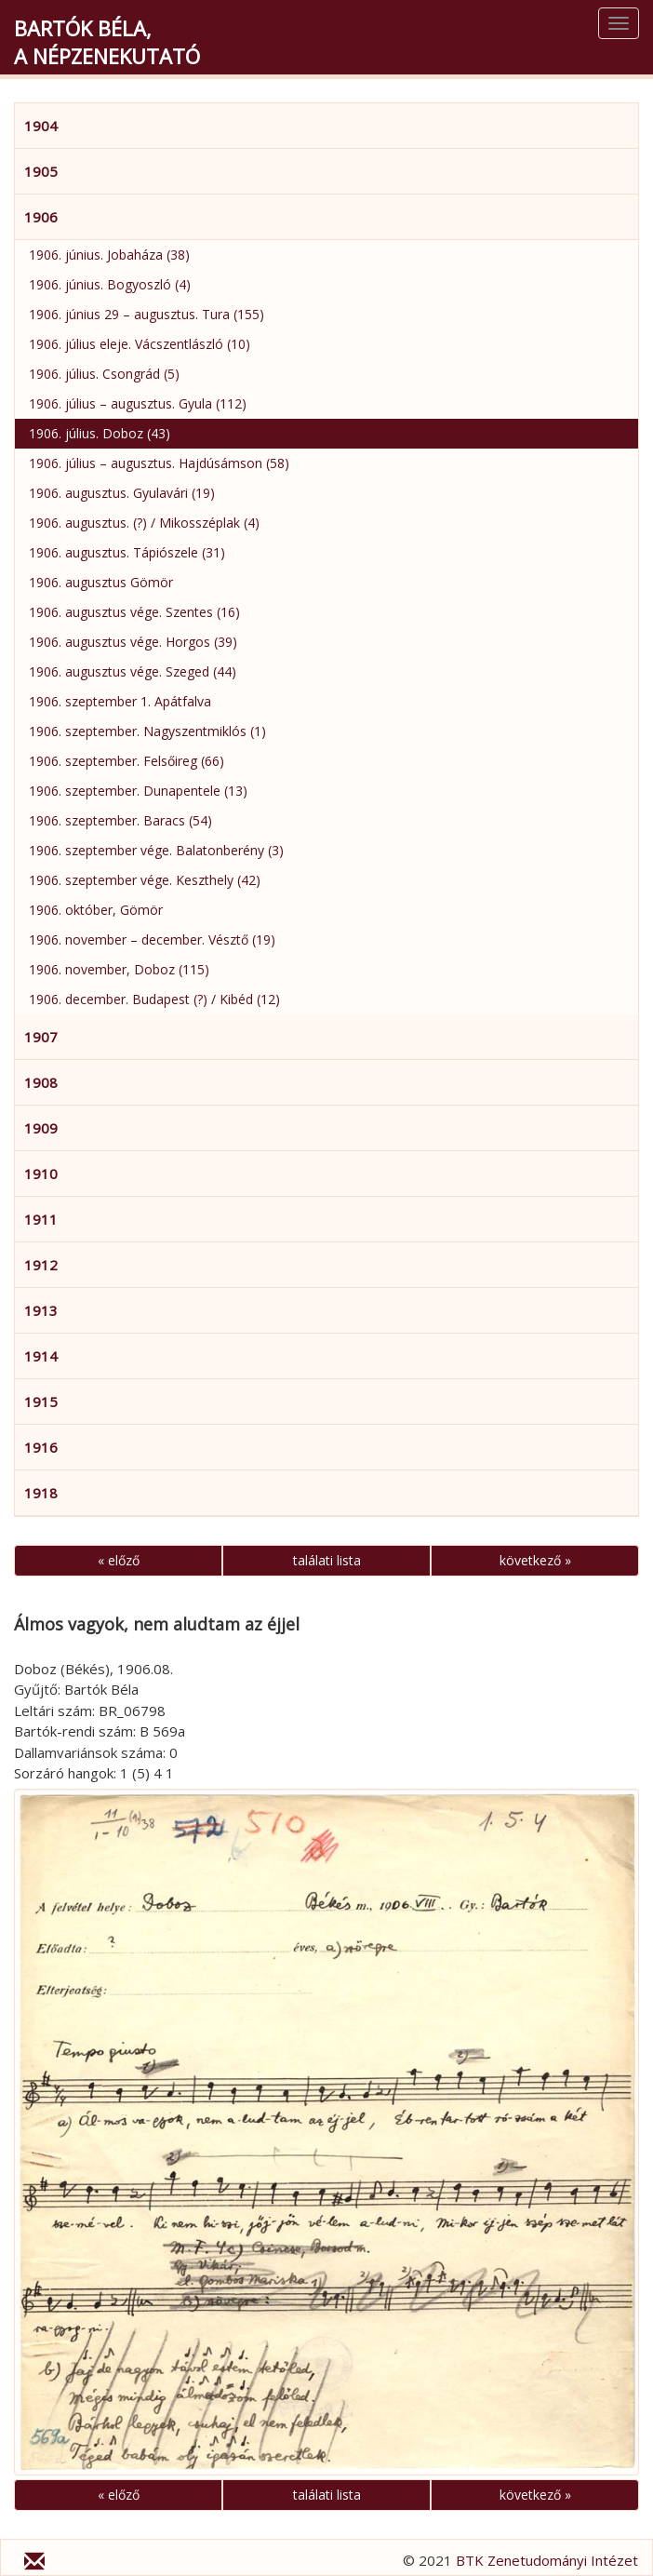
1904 (41, 125)
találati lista (327, 1560)
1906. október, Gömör (96, 910)
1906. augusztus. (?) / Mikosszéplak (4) (144, 522)
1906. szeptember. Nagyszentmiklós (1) (147, 731)
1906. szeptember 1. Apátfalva (120, 701)
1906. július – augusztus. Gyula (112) (138, 403)
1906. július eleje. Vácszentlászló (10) (139, 344)
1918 (41, 1492)
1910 (41, 1173)
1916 (41, 1447)
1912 (41, 1264)
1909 (41, 1128)
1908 (41, 1082)
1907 (41, 1036)
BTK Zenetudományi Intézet (547, 2560)
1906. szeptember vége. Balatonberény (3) (156, 850)
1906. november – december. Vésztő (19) (152, 939)
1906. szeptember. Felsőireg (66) (126, 761)
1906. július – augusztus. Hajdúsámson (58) (159, 463)
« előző (119, 1560)
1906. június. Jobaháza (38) (109, 254)
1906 (41, 217)
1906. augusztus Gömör (101, 582)
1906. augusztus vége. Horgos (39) (133, 642)
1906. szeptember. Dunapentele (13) (138, 790)
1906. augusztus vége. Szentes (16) (134, 612)
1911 (41, 1219)
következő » (535, 1560)
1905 (41, 171)
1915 (41, 1401)
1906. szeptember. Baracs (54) (120, 820)
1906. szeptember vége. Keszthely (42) (144, 880)
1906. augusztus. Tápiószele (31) (127, 552)
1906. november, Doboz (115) (119, 969)
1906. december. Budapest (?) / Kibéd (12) (154, 999)
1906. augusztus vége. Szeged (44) (132, 671)
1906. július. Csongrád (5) (104, 373)
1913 (41, 1310)
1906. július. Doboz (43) (99, 433)
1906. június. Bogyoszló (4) (110, 284)
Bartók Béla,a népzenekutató (107, 42)
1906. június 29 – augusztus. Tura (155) (146, 314)
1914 (41, 1356)
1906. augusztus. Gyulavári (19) (122, 493)
